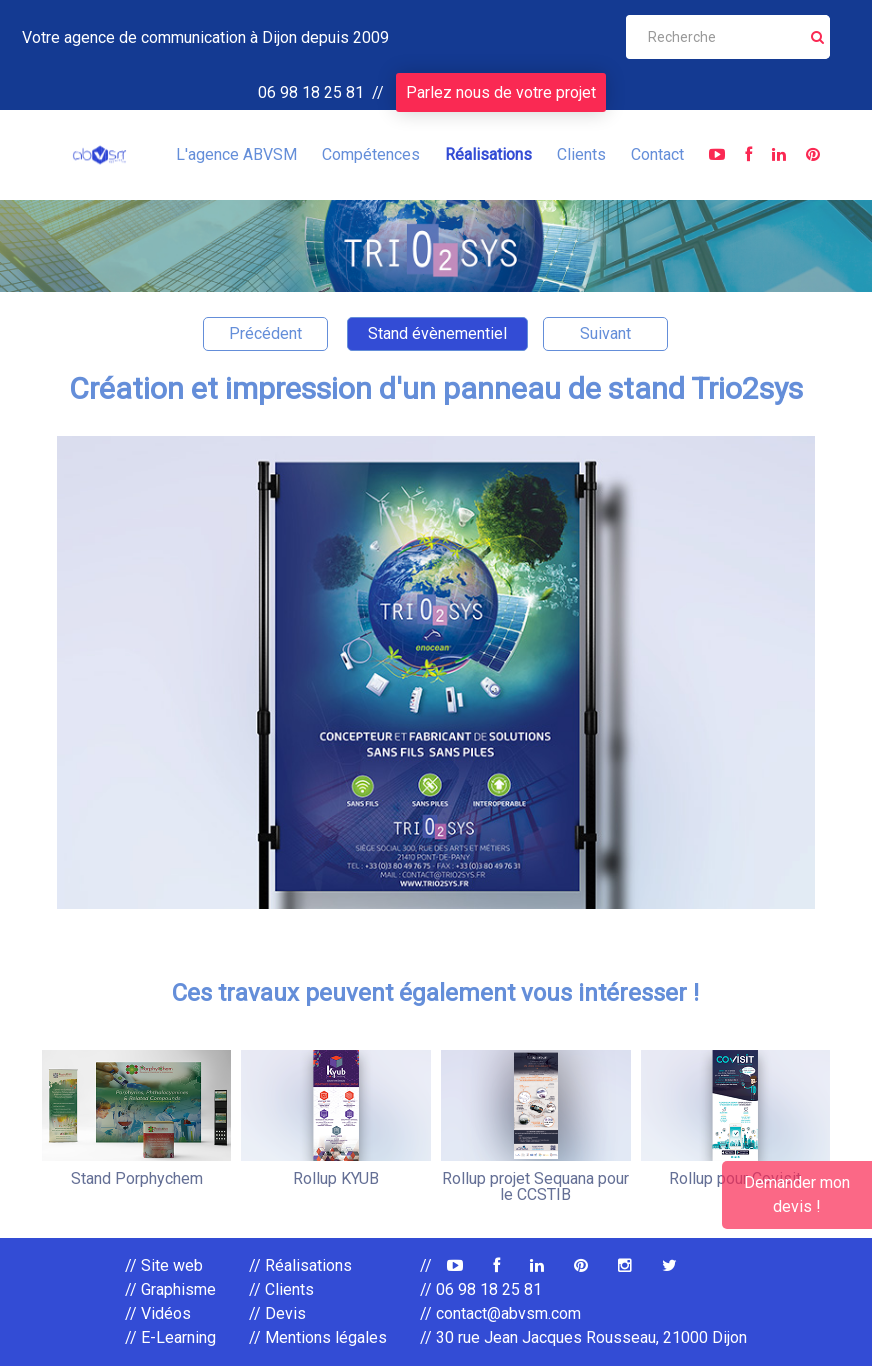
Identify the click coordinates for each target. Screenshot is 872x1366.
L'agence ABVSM (236, 154)
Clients (581, 154)
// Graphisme (170, 1289)
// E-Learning (170, 1337)
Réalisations (488, 154)
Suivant (605, 333)
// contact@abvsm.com (500, 1313)
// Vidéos (158, 1313)
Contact (657, 154)
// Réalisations (300, 1265)
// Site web (164, 1265)
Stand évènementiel (437, 333)
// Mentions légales (318, 1337)
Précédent (265, 333)
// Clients (281, 1289)
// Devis (277, 1313)
